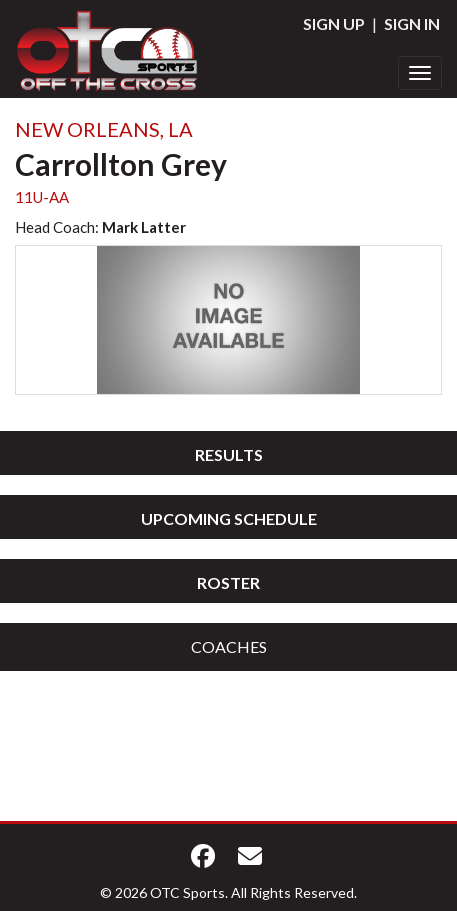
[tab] (228, 453)
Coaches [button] (229, 646)
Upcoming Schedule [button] (229, 518)
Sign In (412, 23)
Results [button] (229, 454)
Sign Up (334, 23)
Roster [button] (228, 582)
